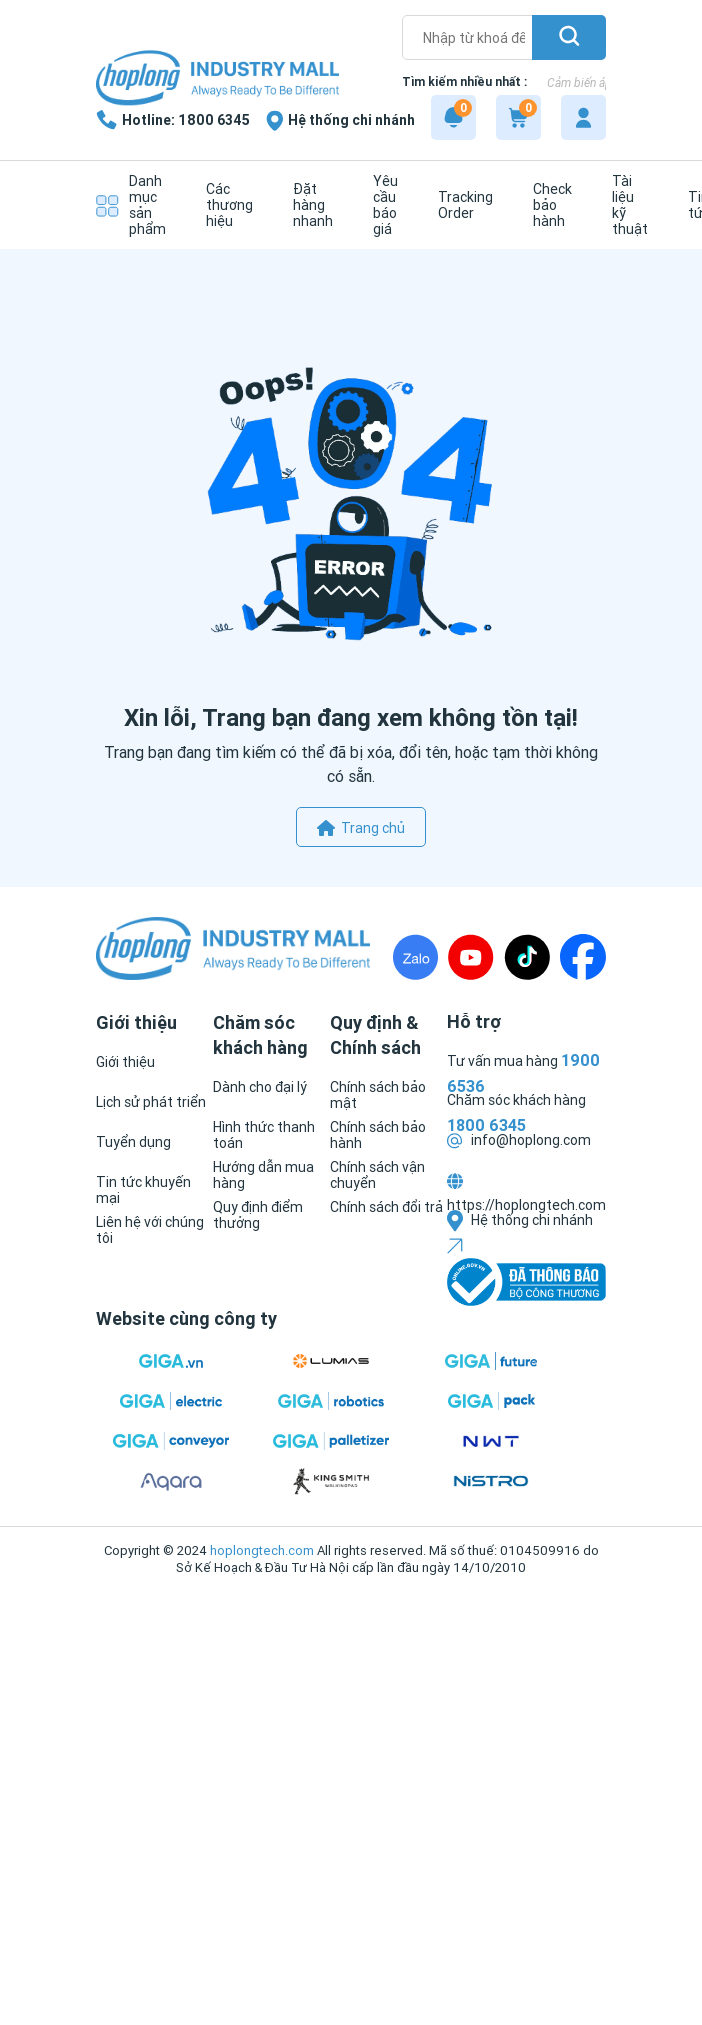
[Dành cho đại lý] (260, 1087)
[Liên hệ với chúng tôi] (154, 1230)
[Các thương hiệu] (224, 205)
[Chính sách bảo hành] (388, 1135)
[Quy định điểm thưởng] (271, 1215)
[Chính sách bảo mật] (388, 1095)
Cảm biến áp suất (592, 82)
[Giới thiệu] (125, 1062)
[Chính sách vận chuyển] (388, 1175)
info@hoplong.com (519, 1140)
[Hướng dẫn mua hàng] (271, 1175)
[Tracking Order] (460, 205)
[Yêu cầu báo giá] (380, 205)
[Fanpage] (583, 957)
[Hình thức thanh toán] (271, 1135)
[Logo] (217, 79)
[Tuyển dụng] (133, 1142)
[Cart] (518, 117)
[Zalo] (415, 957)
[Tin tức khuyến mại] (154, 1190)
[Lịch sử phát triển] (151, 1102)
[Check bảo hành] (547, 205)
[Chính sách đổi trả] (386, 1207)
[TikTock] (527, 957)
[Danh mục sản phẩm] (131, 205)
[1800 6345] (173, 120)
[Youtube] (471, 957)
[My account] (583, 117)
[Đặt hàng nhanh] (308, 205)
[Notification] (453, 117)
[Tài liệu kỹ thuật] (625, 205)
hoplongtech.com (262, 1550)
